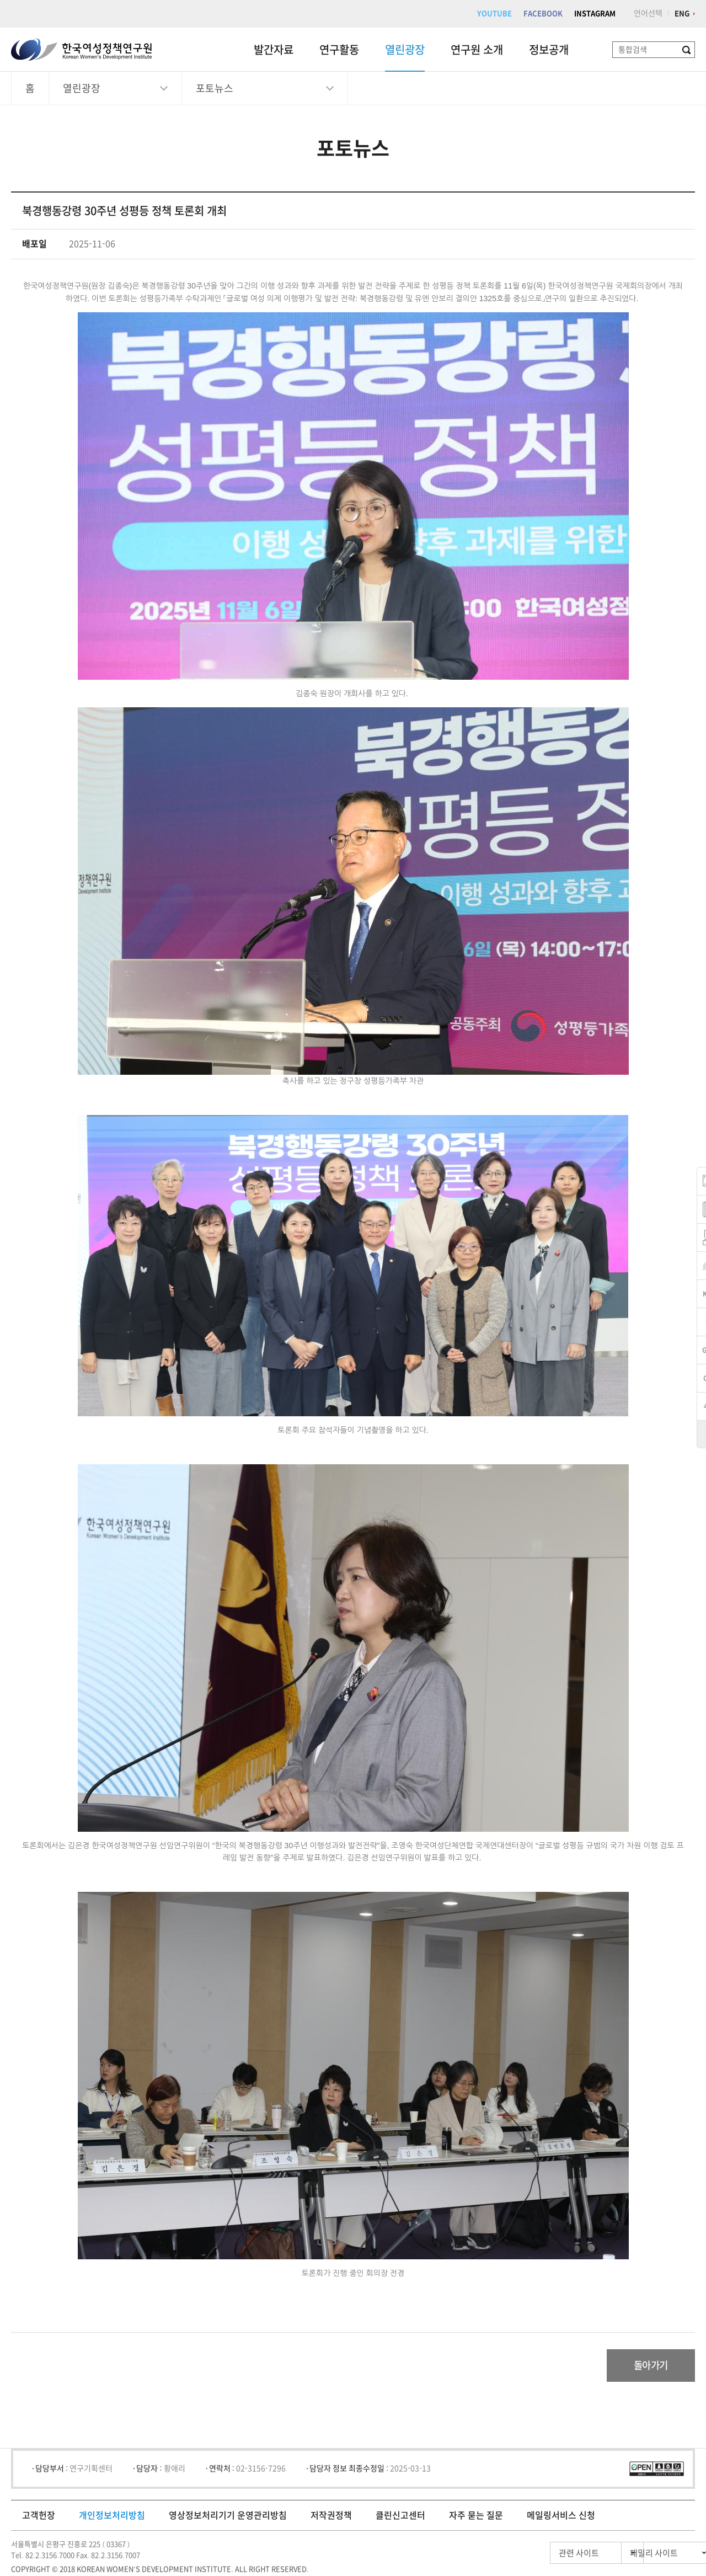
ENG (682, 13)
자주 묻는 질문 (476, 2515)
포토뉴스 (214, 88)
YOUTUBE (494, 13)
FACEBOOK (543, 13)
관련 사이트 (531, 2554)
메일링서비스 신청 (561, 2515)
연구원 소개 (477, 49)
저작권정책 (331, 2515)
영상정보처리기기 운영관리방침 (228, 2515)
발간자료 (273, 49)
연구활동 (339, 49)
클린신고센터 (400, 2515)
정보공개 (549, 49)
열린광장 (405, 49)
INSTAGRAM (595, 13)
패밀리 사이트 (634, 2554)
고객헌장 (38, 2515)
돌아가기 (648, 2366)
